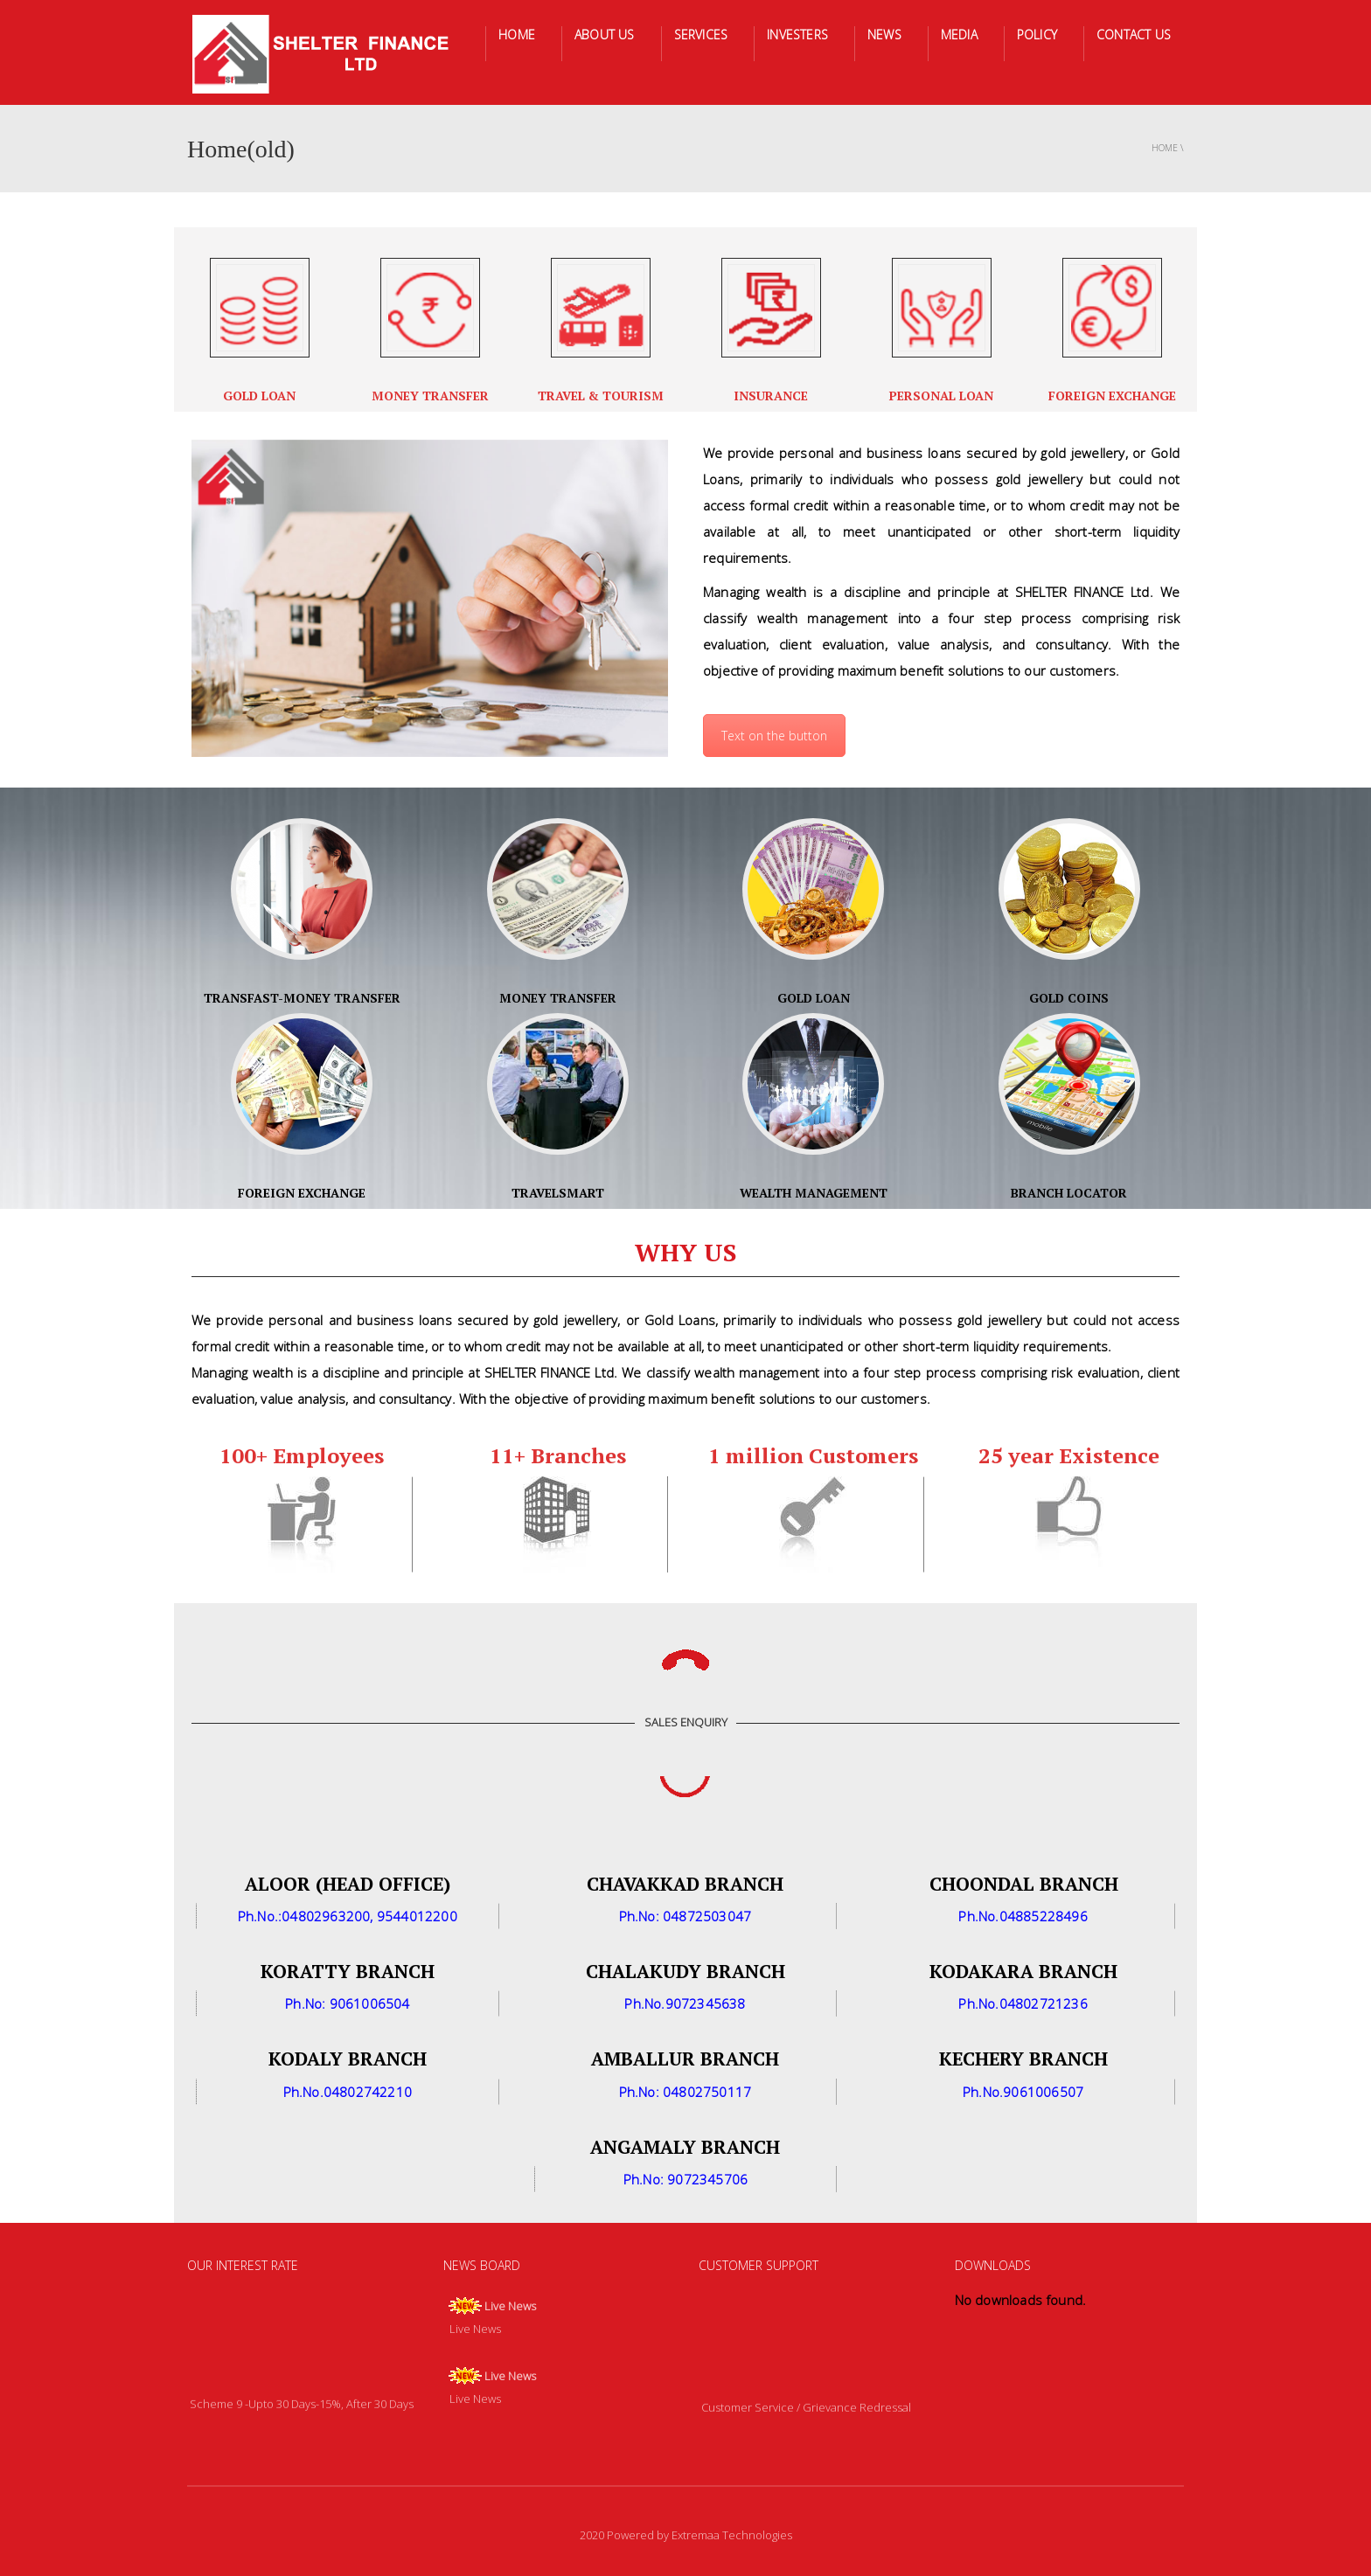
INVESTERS (797, 34)
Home (1165, 148)
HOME (516, 34)
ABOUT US (604, 34)
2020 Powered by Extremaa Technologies (686, 2535)
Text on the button (774, 735)
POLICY (1037, 34)
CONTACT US (1133, 34)
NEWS (884, 34)
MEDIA (959, 34)
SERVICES (701, 34)
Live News (510, 2306)
